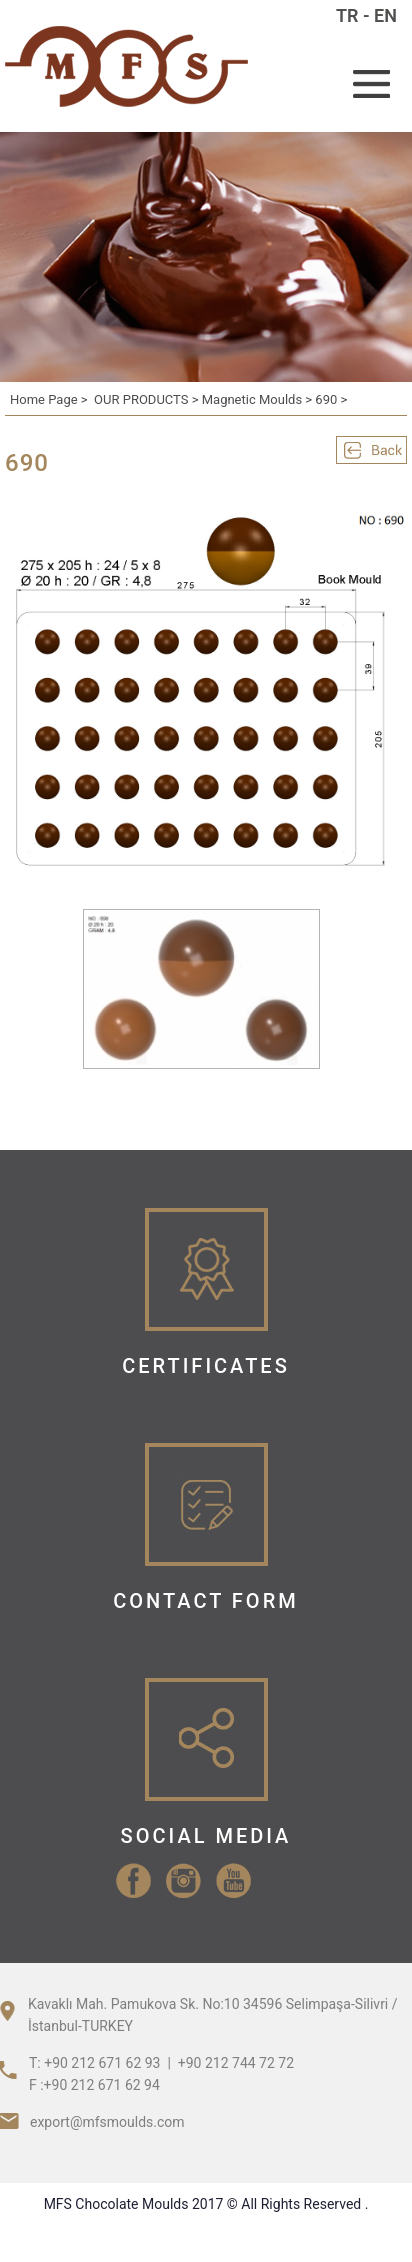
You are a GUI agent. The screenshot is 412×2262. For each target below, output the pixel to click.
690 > (331, 399)
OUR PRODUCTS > (148, 399)
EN (385, 15)
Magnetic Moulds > (259, 399)
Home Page (44, 399)
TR (347, 15)
